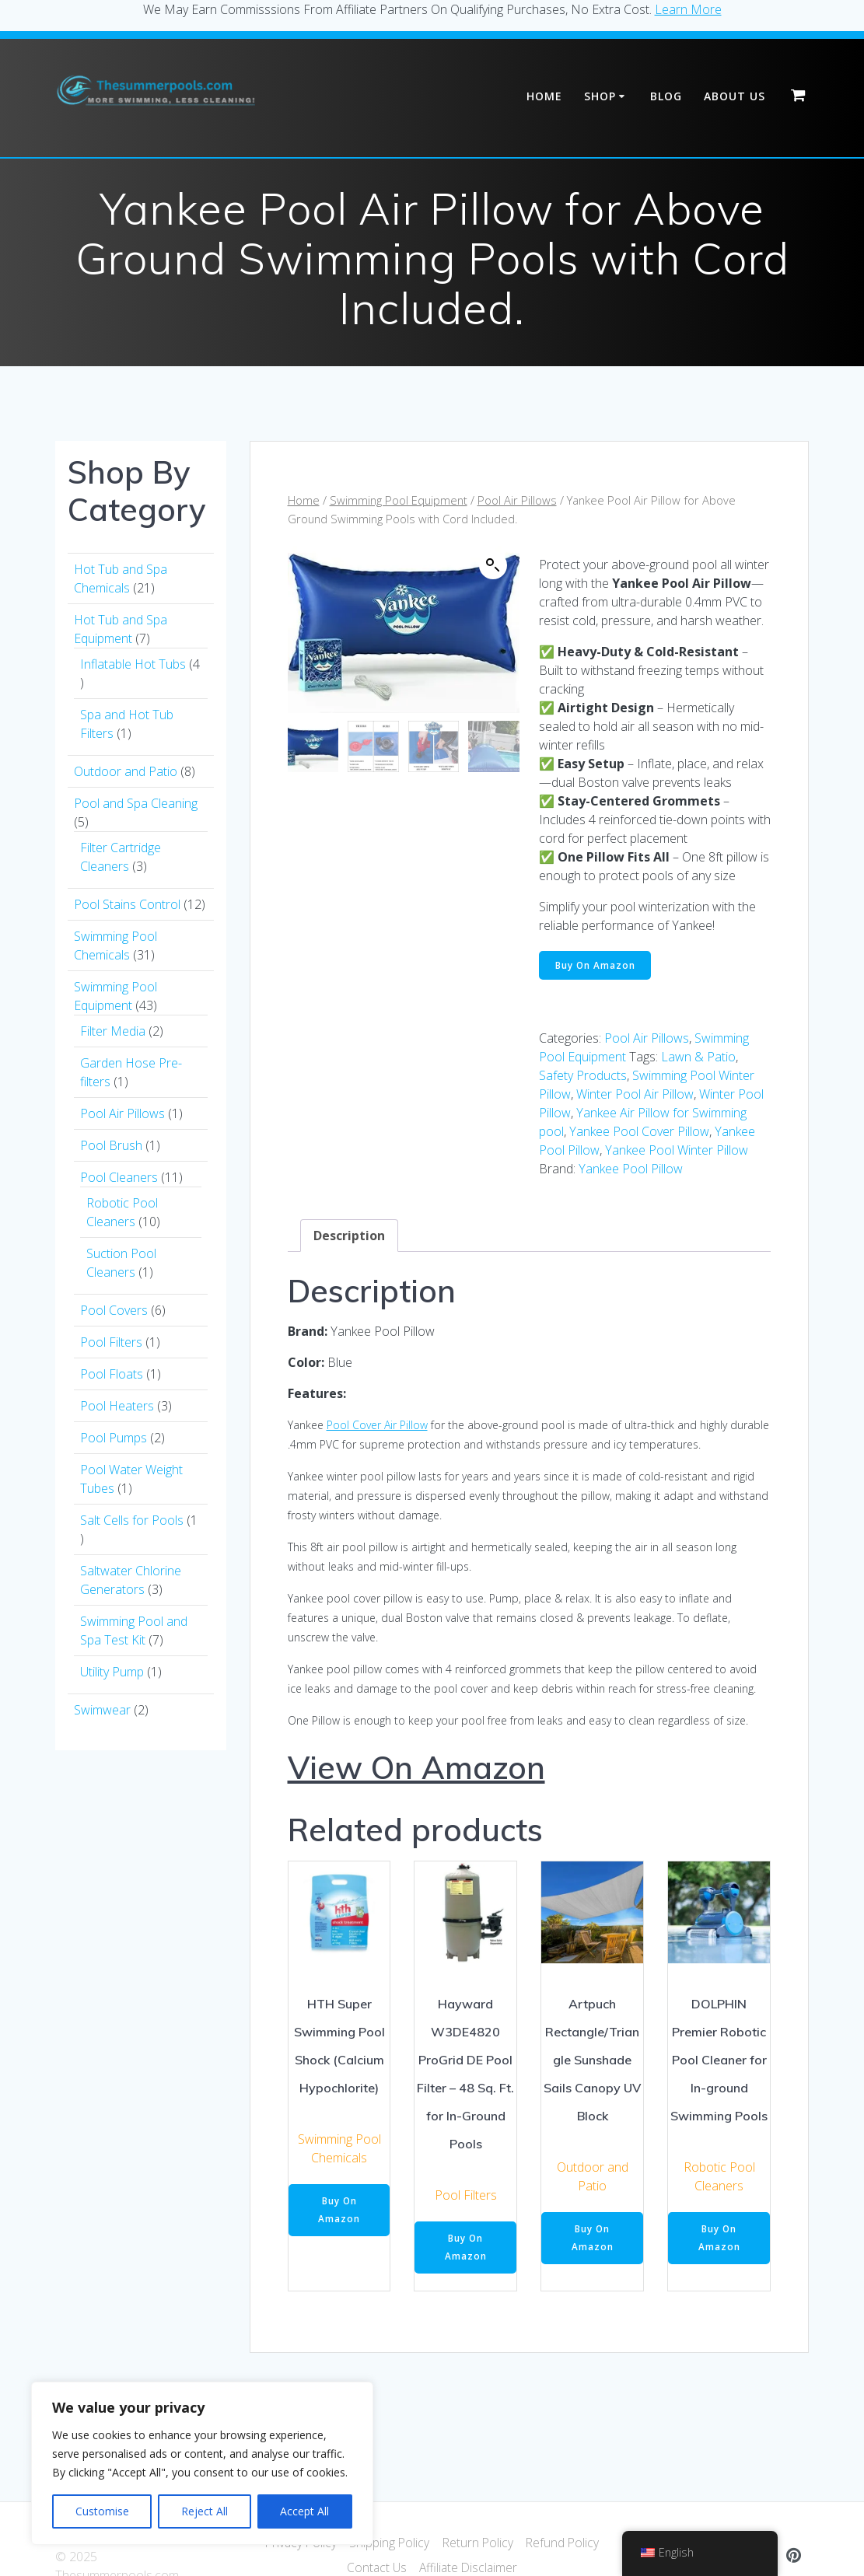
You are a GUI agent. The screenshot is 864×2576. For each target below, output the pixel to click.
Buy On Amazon (595, 965)
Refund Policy (565, 2542)
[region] (202, 2463)
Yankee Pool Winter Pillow (676, 1151)
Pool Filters (466, 2196)
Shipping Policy (388, 2542)
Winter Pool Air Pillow (635, 1095)
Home (544, 96)
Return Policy (478, 2542)
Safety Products (583, 1076)
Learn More (688, 9)
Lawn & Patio (698, 1058)
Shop (600, 96)
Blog (666, 96)
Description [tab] (349, 1236)
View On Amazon (416, 1768)
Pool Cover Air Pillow (377, 1425)
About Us (734, 96)
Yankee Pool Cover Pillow (639, 1132)
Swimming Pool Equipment (398, 500)
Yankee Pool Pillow (631, 1170)
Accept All (304, 2511)
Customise (102, 2511)
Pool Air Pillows (517, 500)
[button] (493, 565)
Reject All (204, 2511)
